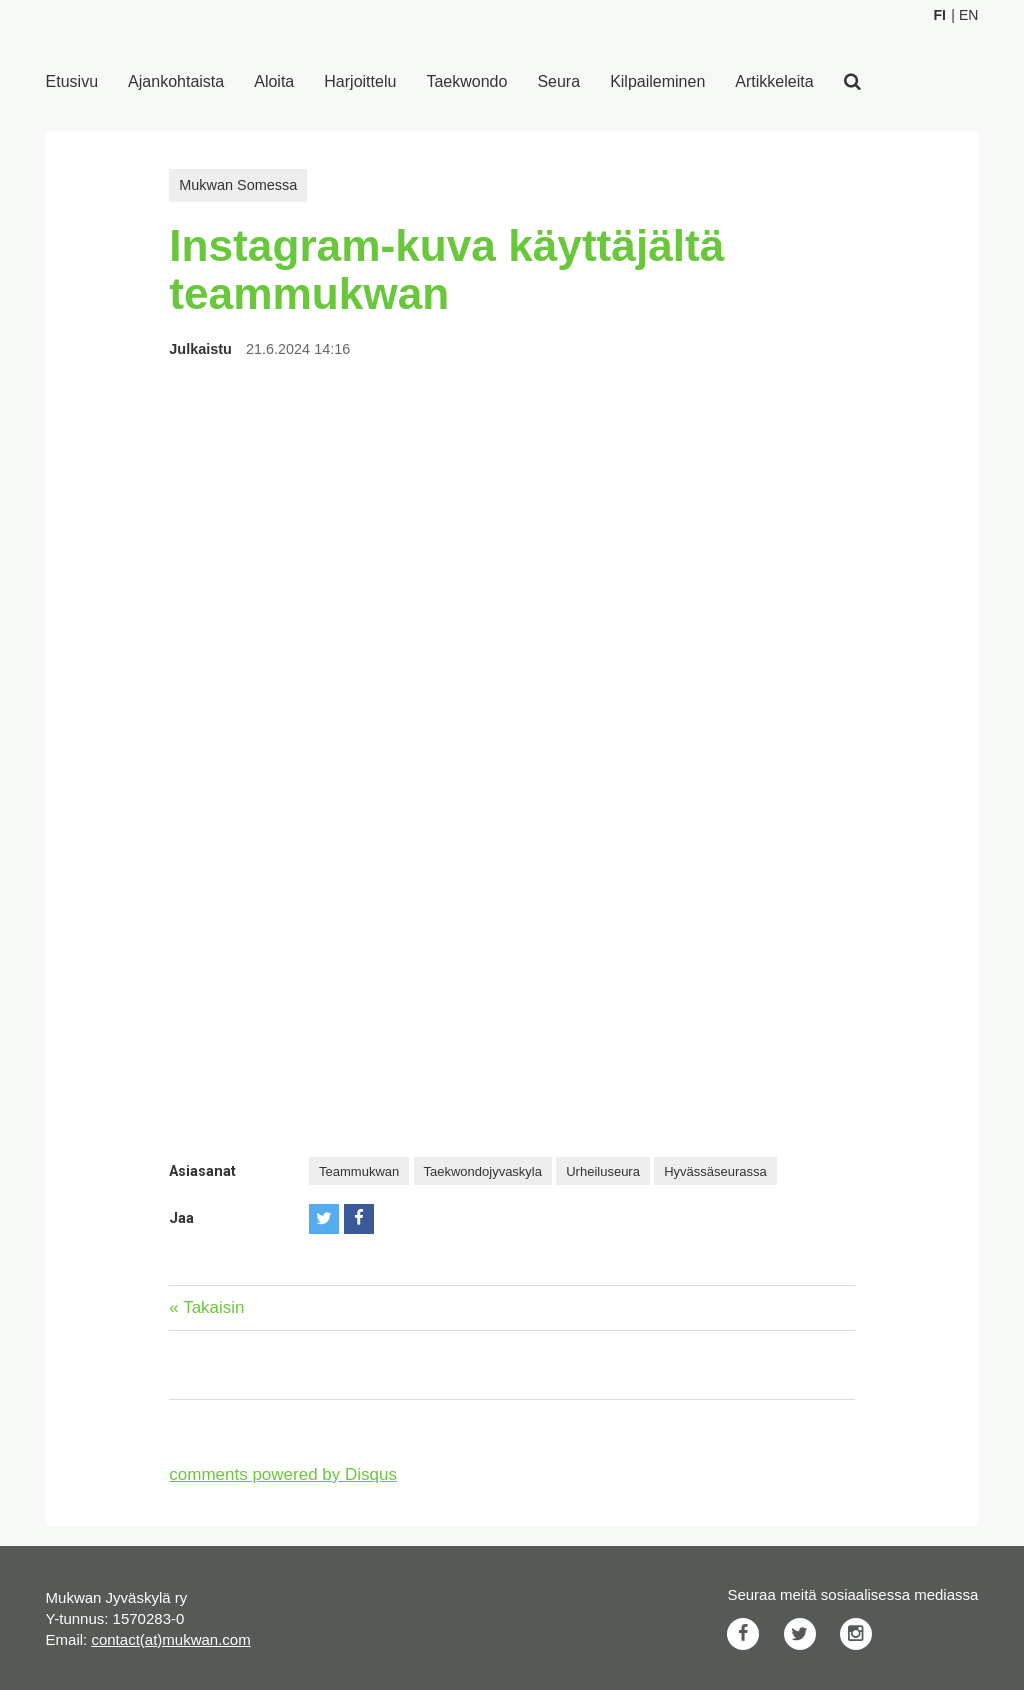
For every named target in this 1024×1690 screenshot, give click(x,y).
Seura (558, 81)
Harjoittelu (360, 81)
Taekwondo (466, 81)
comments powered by (283, 1474)
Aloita (274, 81)
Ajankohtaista (176, 81)
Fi (939, 15)
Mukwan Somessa (238, 185)
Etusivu (72, 81)
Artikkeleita (774, 81)
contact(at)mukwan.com (170, 1639)
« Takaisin (206, 1307)
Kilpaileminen (657, 81)
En (968, 15)
